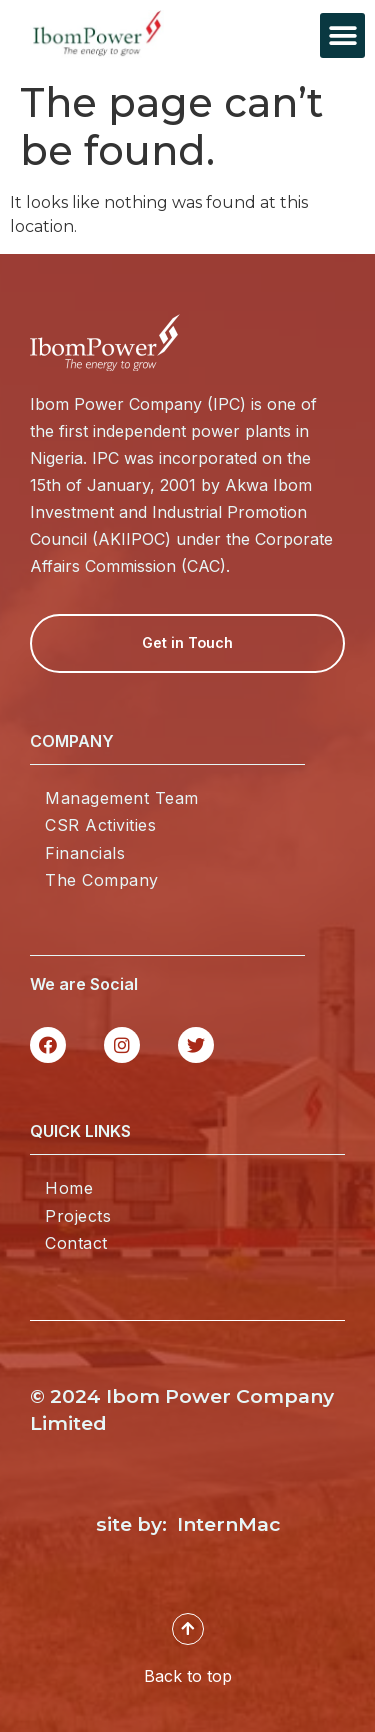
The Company (102, 880)
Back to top (188, 1676)
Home (69, 1188)
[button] (342, 35)
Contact (76, 1243)
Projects (78, 1216)
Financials (85, 853)
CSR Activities (100, 825)
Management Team (122, 798)
